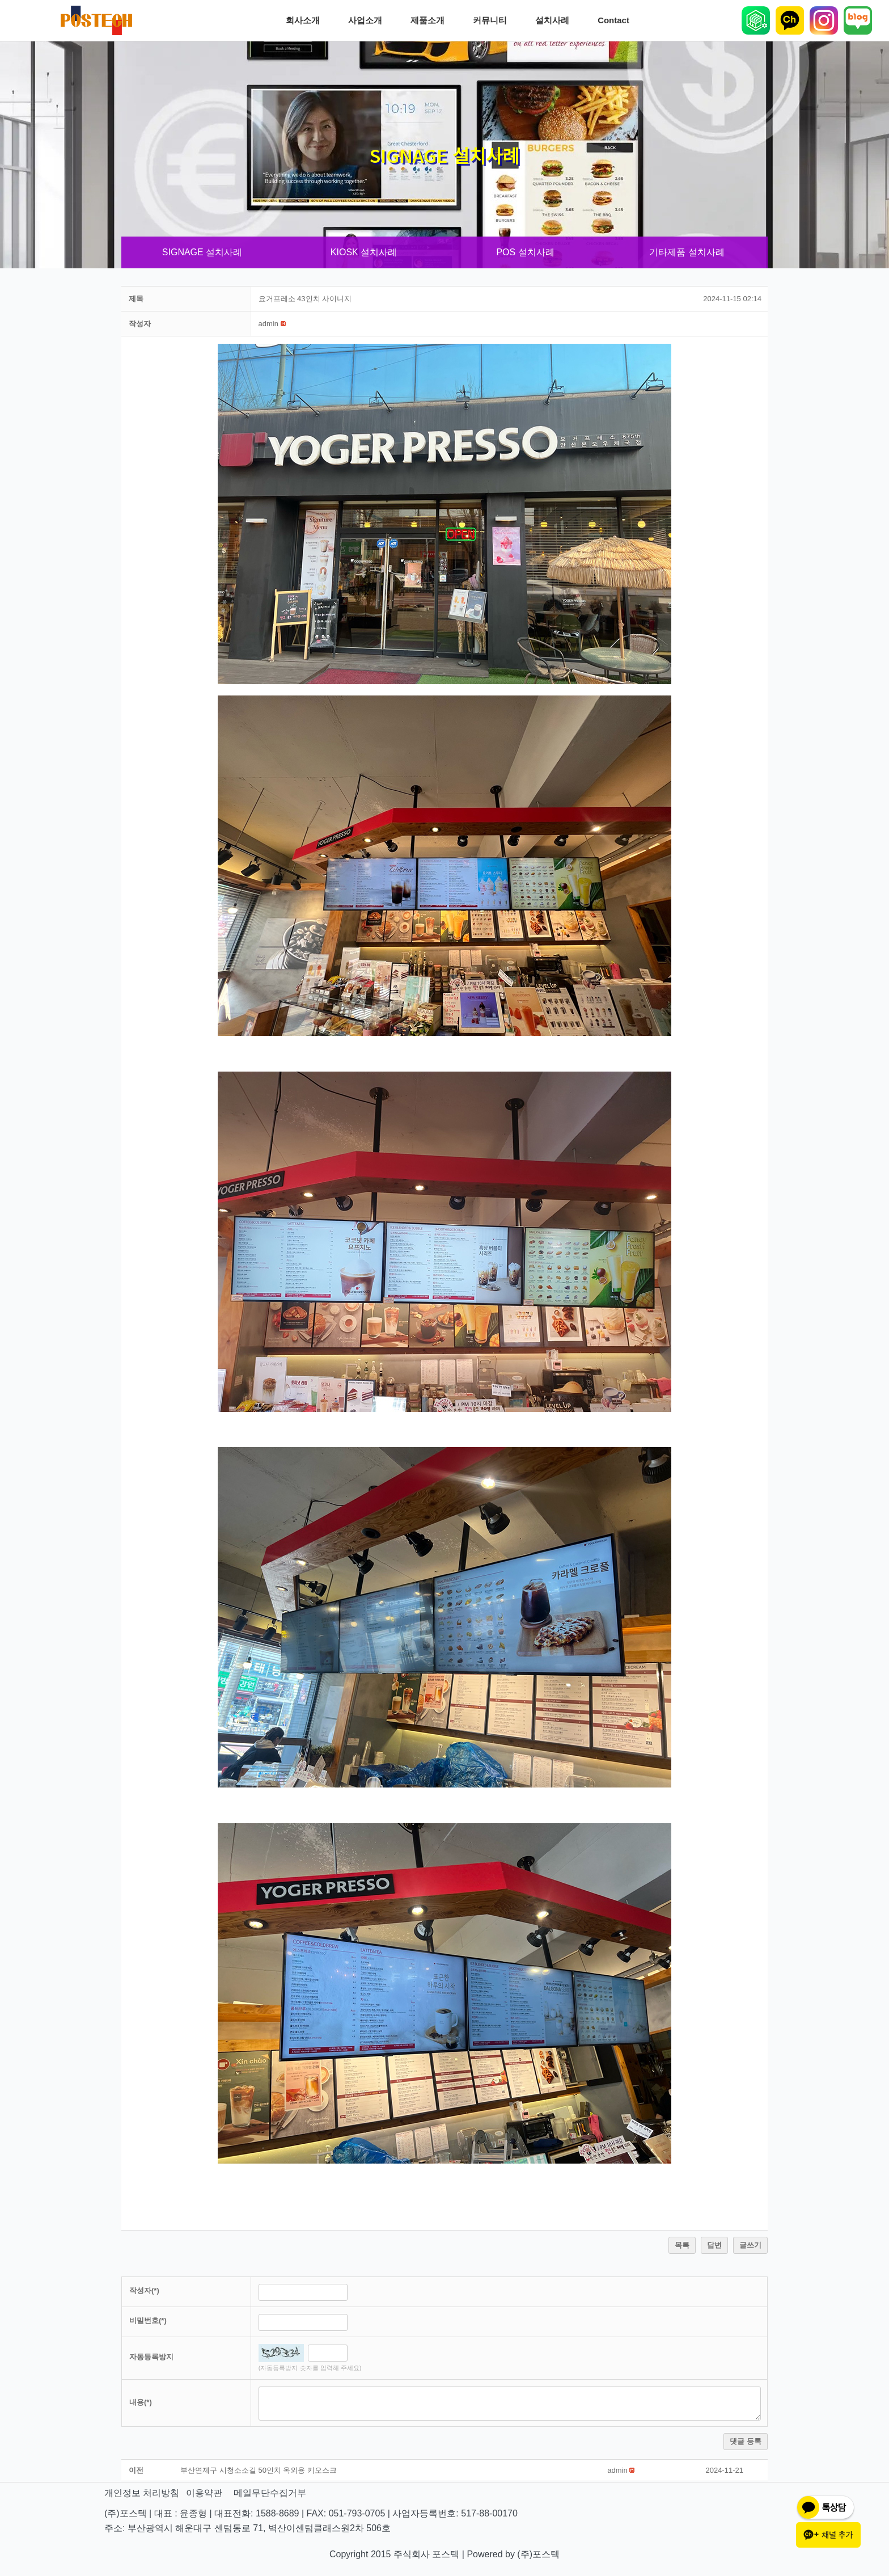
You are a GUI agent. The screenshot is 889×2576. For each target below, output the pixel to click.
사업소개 (368, 20)
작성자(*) (144, 2290)
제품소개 (430, 20)
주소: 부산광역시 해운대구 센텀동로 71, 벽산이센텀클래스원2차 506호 (247, 2528)
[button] (268, 323)
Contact (616, 20)
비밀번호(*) (148, 2320)
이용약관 (204, 2493)
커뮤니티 (493, 20)
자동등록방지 (151, 2356)
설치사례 (555, 20)
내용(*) (140, 2402)
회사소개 (305, 20)
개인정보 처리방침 (141, 2493)
